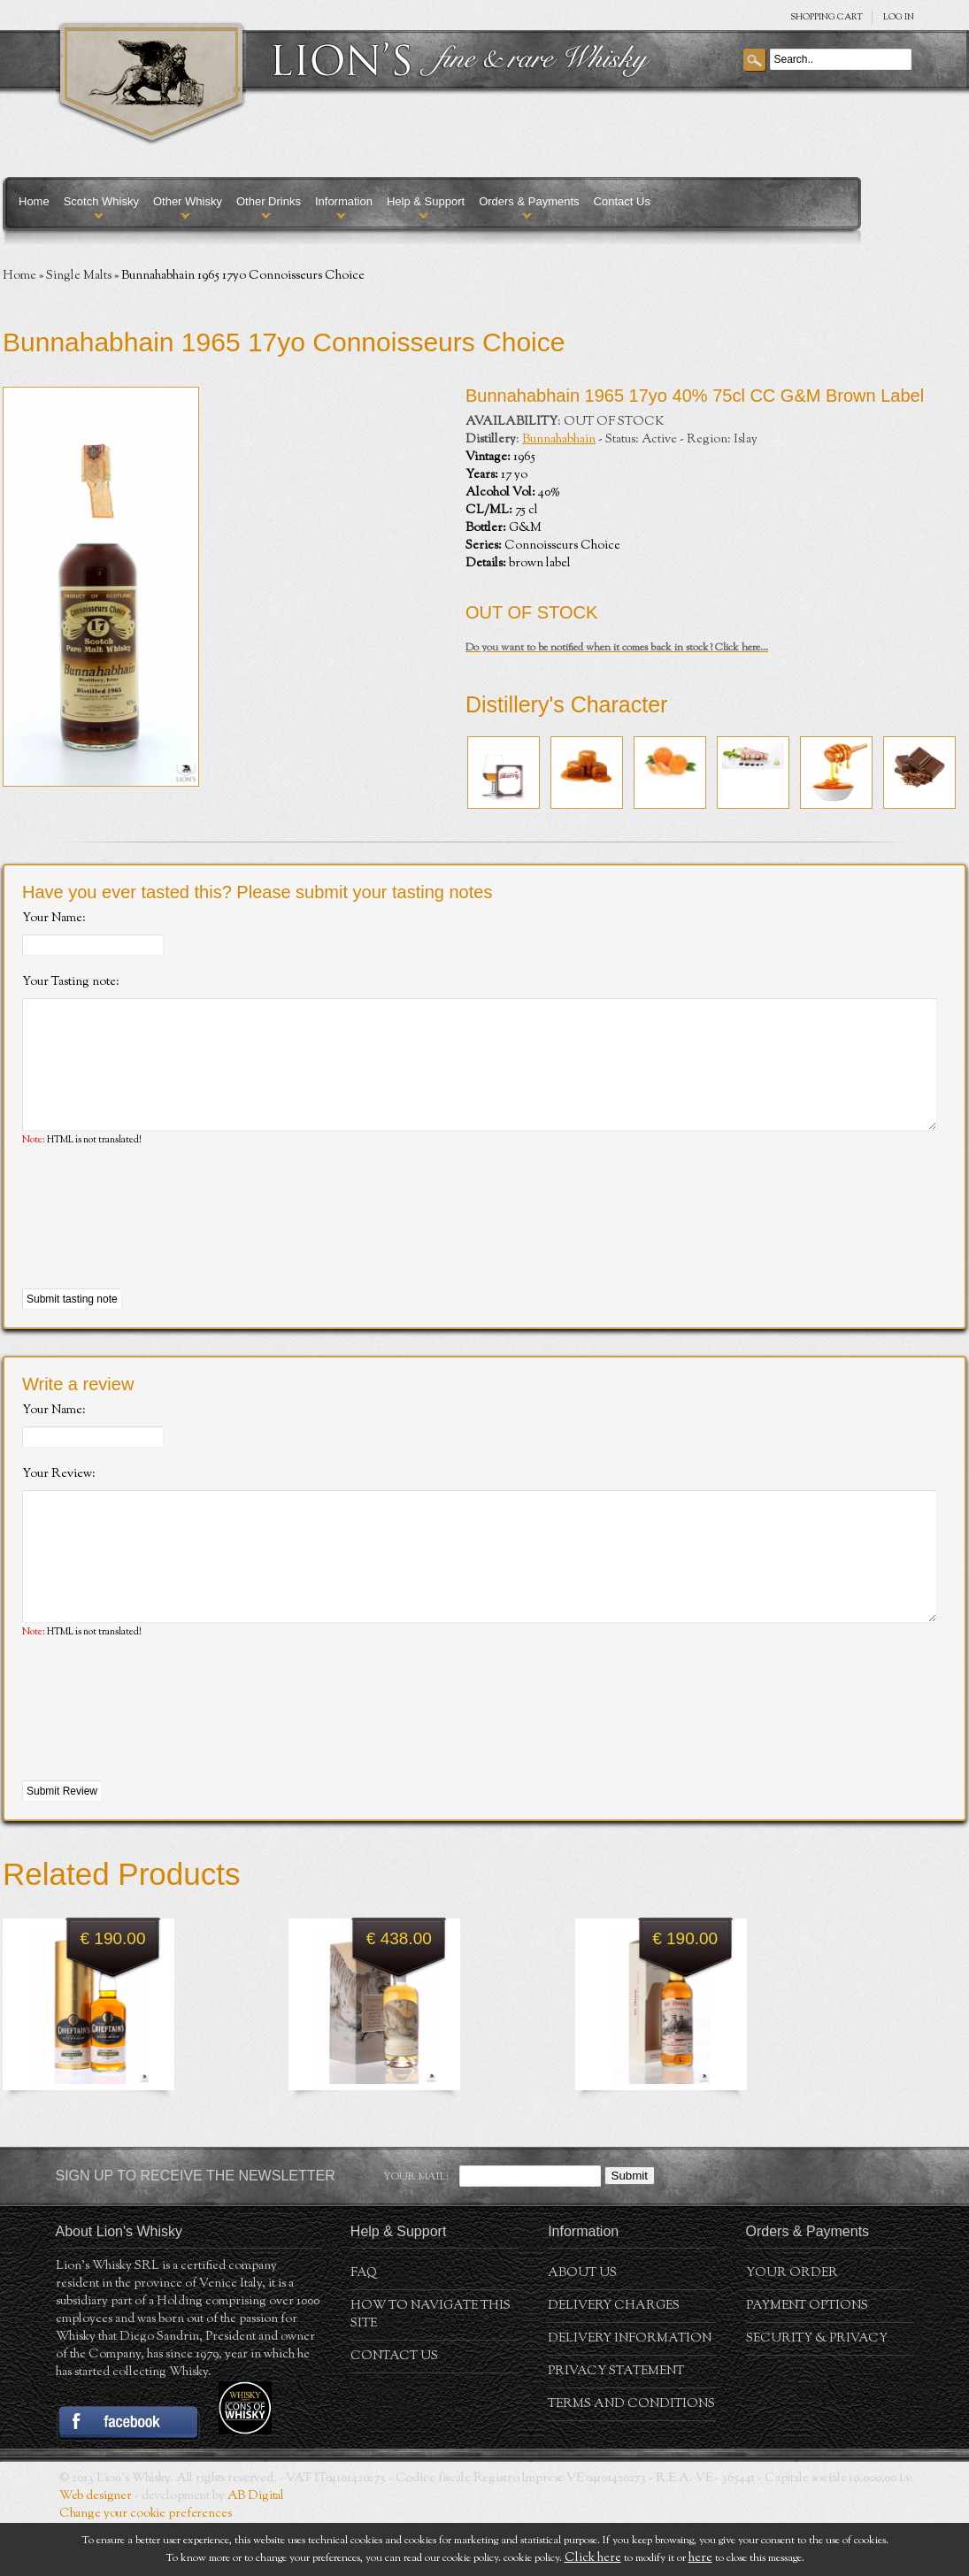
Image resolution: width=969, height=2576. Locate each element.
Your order (792, 2326)
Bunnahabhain (559, 440)
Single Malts (79, 276)
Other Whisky (187, 201)
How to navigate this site (430, 2368)
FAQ (363, 2326)
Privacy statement (616, 2425)
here (700, 2558)
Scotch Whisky (101, 201)
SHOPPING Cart (826, 17)
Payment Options (807, 2359)
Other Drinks (268, 201)
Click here (593, 2558)
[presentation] (156, 1245)
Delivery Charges (614, 2359)
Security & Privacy (817, 2392)
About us (582, 2326)
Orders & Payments (529, 201)
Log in (898, 17)
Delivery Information (629, 2392)
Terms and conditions (631, 2457)
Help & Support (426, 201)
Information (344, 201)
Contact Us (622, 201)
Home (34, 201)
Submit (629, 2228)
